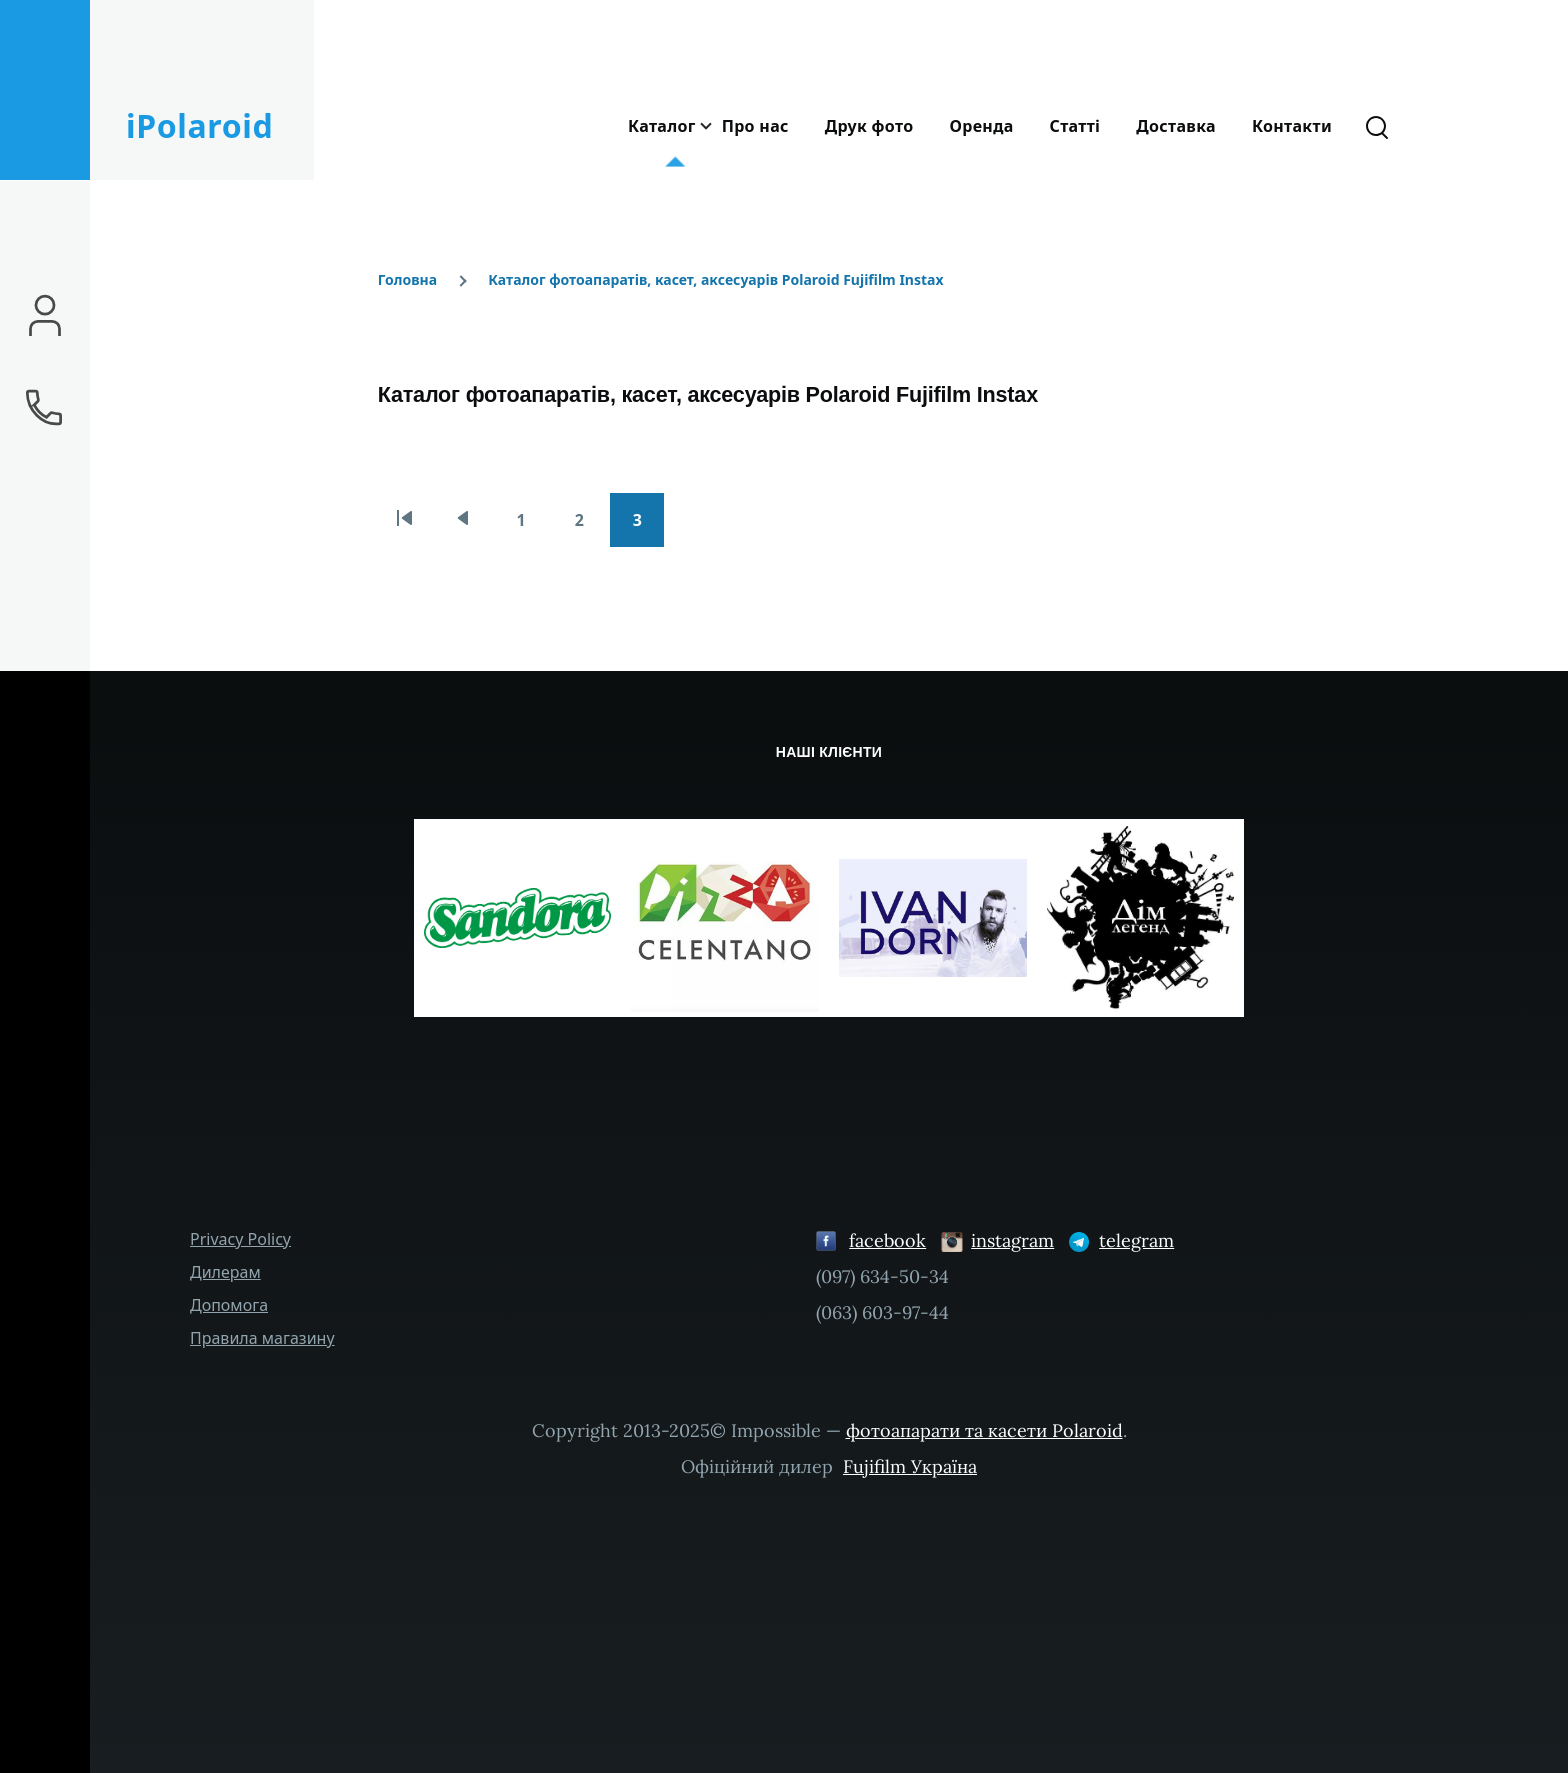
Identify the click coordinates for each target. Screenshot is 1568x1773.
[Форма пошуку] (1377, 126)
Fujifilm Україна (910, 1466)
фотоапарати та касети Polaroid (984, 1430)
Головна (407, 279)
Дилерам (225, 1272)
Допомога (229, 1305)
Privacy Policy (240, 1239)
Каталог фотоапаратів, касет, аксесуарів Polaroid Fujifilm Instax (715, 279)
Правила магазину (262, 1338)
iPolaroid (199, 125)
